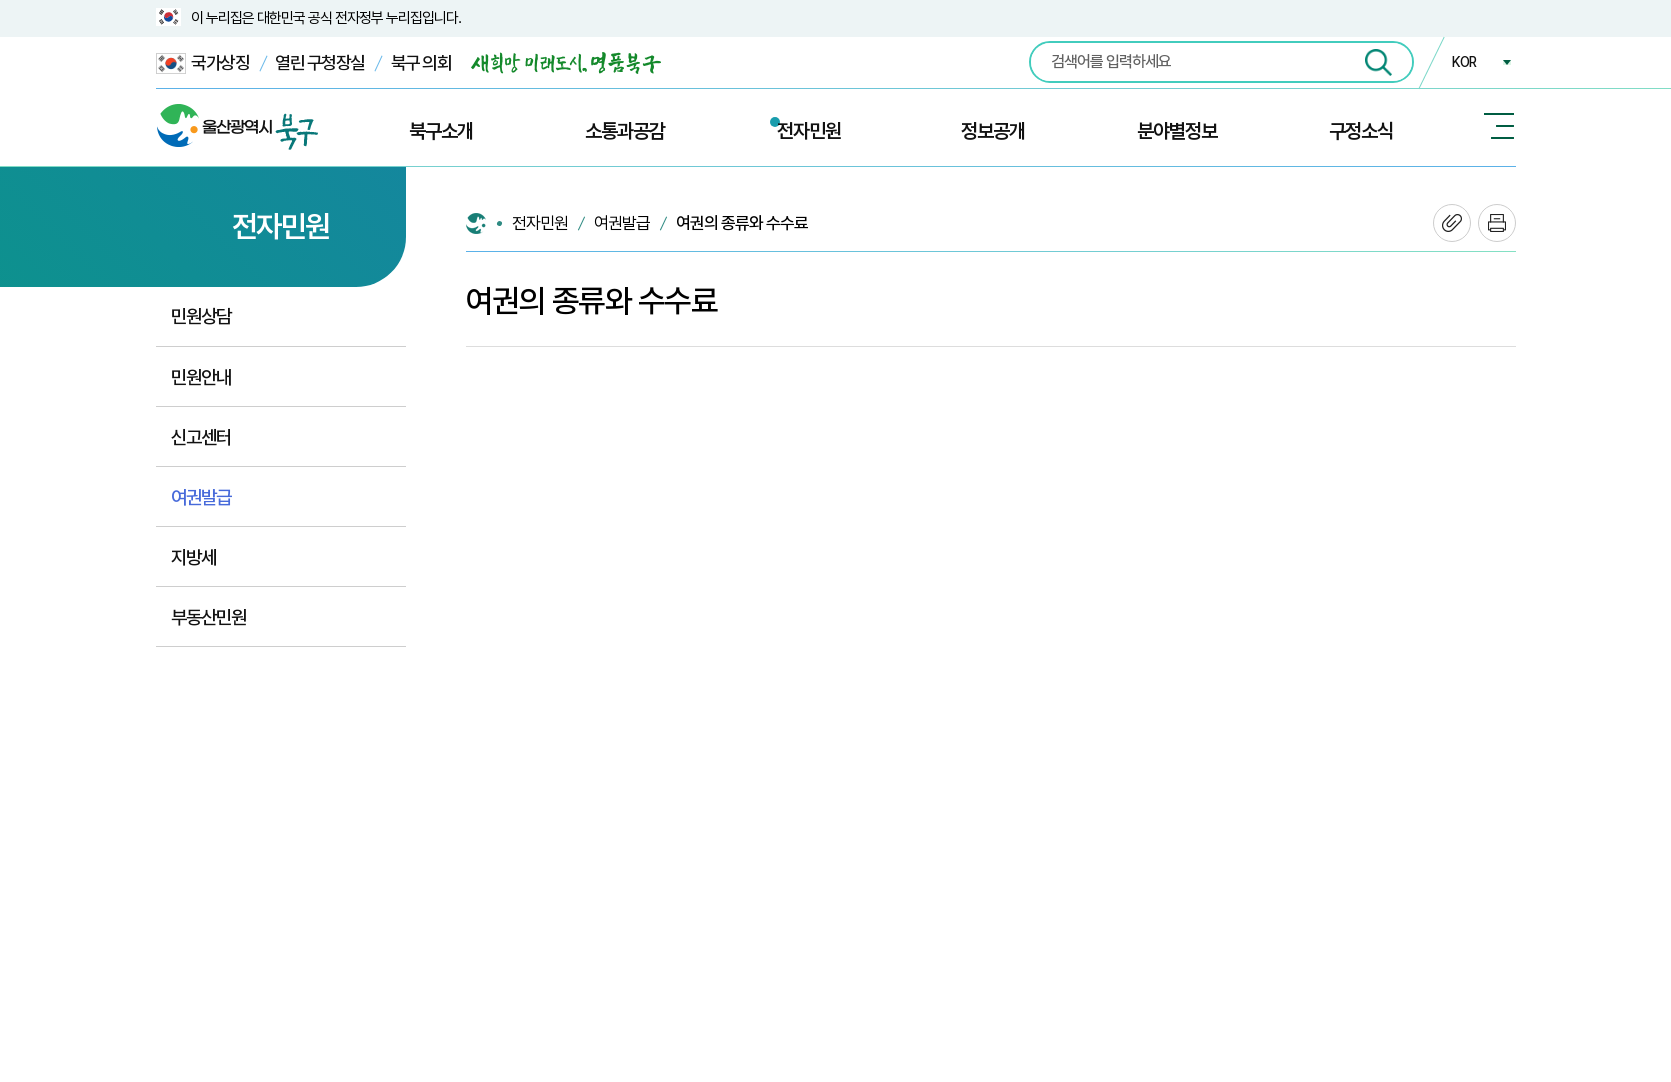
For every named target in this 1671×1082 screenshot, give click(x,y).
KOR (1464, 62)
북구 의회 (421, 62)
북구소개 (441, 131)
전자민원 (809, 131)
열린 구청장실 (320, 62)
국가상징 (203, 63)
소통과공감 (625, 131)
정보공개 (993, 131)
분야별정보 (1177, 131)
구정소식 (1361, 131)
